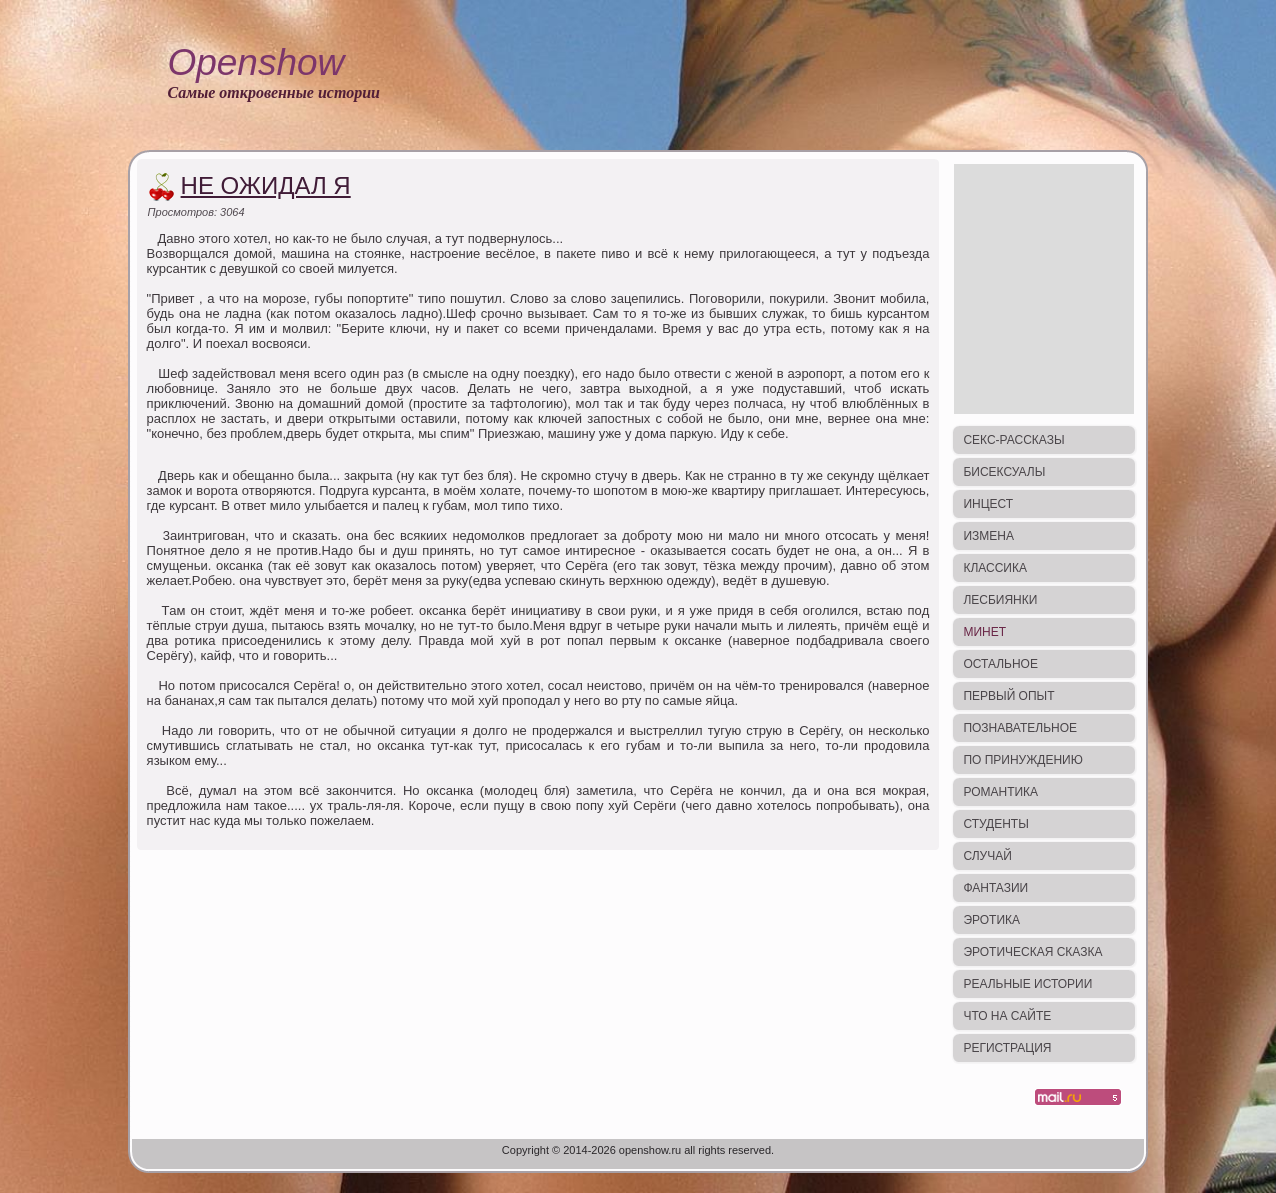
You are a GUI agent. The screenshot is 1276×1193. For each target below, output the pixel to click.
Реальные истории (1027, 984)
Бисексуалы (1004, 472)
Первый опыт (1008, 696)
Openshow (255, 62)
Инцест (988, 504)
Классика (995, 568)
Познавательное (1020, 728)
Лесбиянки (1000, 600)
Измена (988, 536)
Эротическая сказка (1032, 952)
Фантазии (995, 888)
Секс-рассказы (1013, 440)
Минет (984, 632)
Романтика (1000, 792)
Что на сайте (1007, 1016)
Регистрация (1007, 1048)
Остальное (1000, 664)
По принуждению (1022, 760)
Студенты (995, 824)
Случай (987, 856)
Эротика (991, 920)
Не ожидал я (266, 185)
